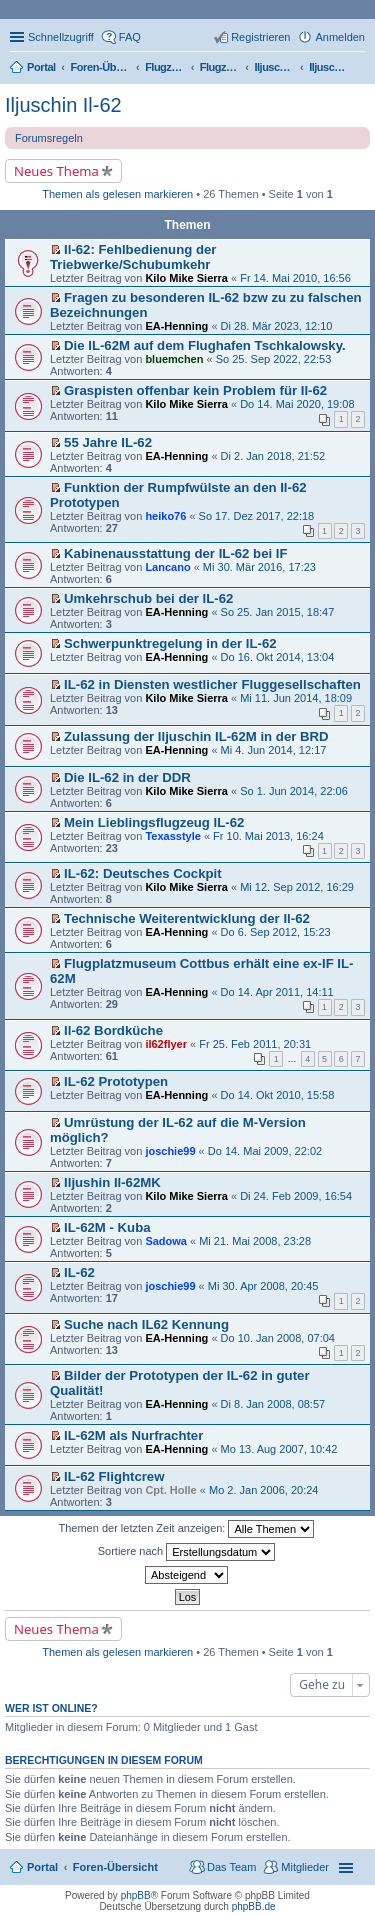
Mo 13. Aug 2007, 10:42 (279, 1449)
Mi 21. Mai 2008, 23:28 (255, 1241)
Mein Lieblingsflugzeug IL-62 (154, 822)
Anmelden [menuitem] (340, 37)
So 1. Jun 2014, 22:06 (294, 791)
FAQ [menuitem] (130, 37)
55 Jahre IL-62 (108, 442)
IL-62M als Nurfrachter (133, 1435)
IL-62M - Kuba (107, 1227)
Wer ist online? (51, 1708)
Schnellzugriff (61, 37)
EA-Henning (176, 326)
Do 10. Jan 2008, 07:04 (278, 1338)
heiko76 (165, 516)
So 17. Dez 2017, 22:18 (257, 516)
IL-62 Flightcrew (114, 1476)
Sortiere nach (186, 1552)
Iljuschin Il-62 (63, 105)
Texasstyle (172, 836)
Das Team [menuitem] (231, 1867)
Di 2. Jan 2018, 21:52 (273, 456)
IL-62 (79, 1272)
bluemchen (174, 359)
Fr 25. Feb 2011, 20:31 (255, 1044)
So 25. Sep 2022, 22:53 (274, 359)
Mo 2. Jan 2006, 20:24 (263, 1490)
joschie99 (170, 1151)
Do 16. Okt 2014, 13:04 (278, 657)
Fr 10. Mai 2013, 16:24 (268, 836)
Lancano (167, 567)
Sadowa (166, 1241)
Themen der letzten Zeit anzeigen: (187, 1529)
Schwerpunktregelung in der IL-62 (170, 643)
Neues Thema (56, 171)
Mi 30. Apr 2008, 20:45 (263, 1286)
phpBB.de (254, 1906)
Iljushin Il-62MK (112, 1182)
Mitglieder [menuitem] (305, 1867)
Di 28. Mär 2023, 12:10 (277, 326)
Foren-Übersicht (115, 1867)
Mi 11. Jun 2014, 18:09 (296, 698)
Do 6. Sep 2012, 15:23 (276, 932)
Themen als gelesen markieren (117, 194)
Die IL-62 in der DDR (127, 777)
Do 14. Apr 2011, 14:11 (277, 992)
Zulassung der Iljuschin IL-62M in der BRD (196, 736)
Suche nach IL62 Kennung (146, 1324)
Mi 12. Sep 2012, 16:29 (297, 887)
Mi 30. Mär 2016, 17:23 (259, 567)
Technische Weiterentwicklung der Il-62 (187, 918)
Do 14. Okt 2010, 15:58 (278, 1095)
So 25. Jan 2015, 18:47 (278, 612)
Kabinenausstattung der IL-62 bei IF (176, 553)
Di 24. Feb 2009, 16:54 (296, 1196)
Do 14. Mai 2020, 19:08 (297, 404)
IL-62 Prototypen (116, 1081)
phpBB (136, 1895)
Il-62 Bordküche (113, 1030)
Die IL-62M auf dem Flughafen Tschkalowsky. (205, 345)
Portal (41, 67)
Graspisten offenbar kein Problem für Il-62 (195, 390)
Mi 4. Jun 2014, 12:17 (274, 750)
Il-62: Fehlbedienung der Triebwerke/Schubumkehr (133, 257)
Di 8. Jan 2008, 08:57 (273, 1404)
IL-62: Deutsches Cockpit (143, 873)
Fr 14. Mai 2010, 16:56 (295, 278)
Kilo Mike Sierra (186, 278)
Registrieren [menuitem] (260, 37)
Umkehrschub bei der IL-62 (148, 598)
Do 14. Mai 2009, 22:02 (265, 1151)
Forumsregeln (49, 138)
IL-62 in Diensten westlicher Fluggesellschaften (212, 684)
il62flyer (166, 1044)
